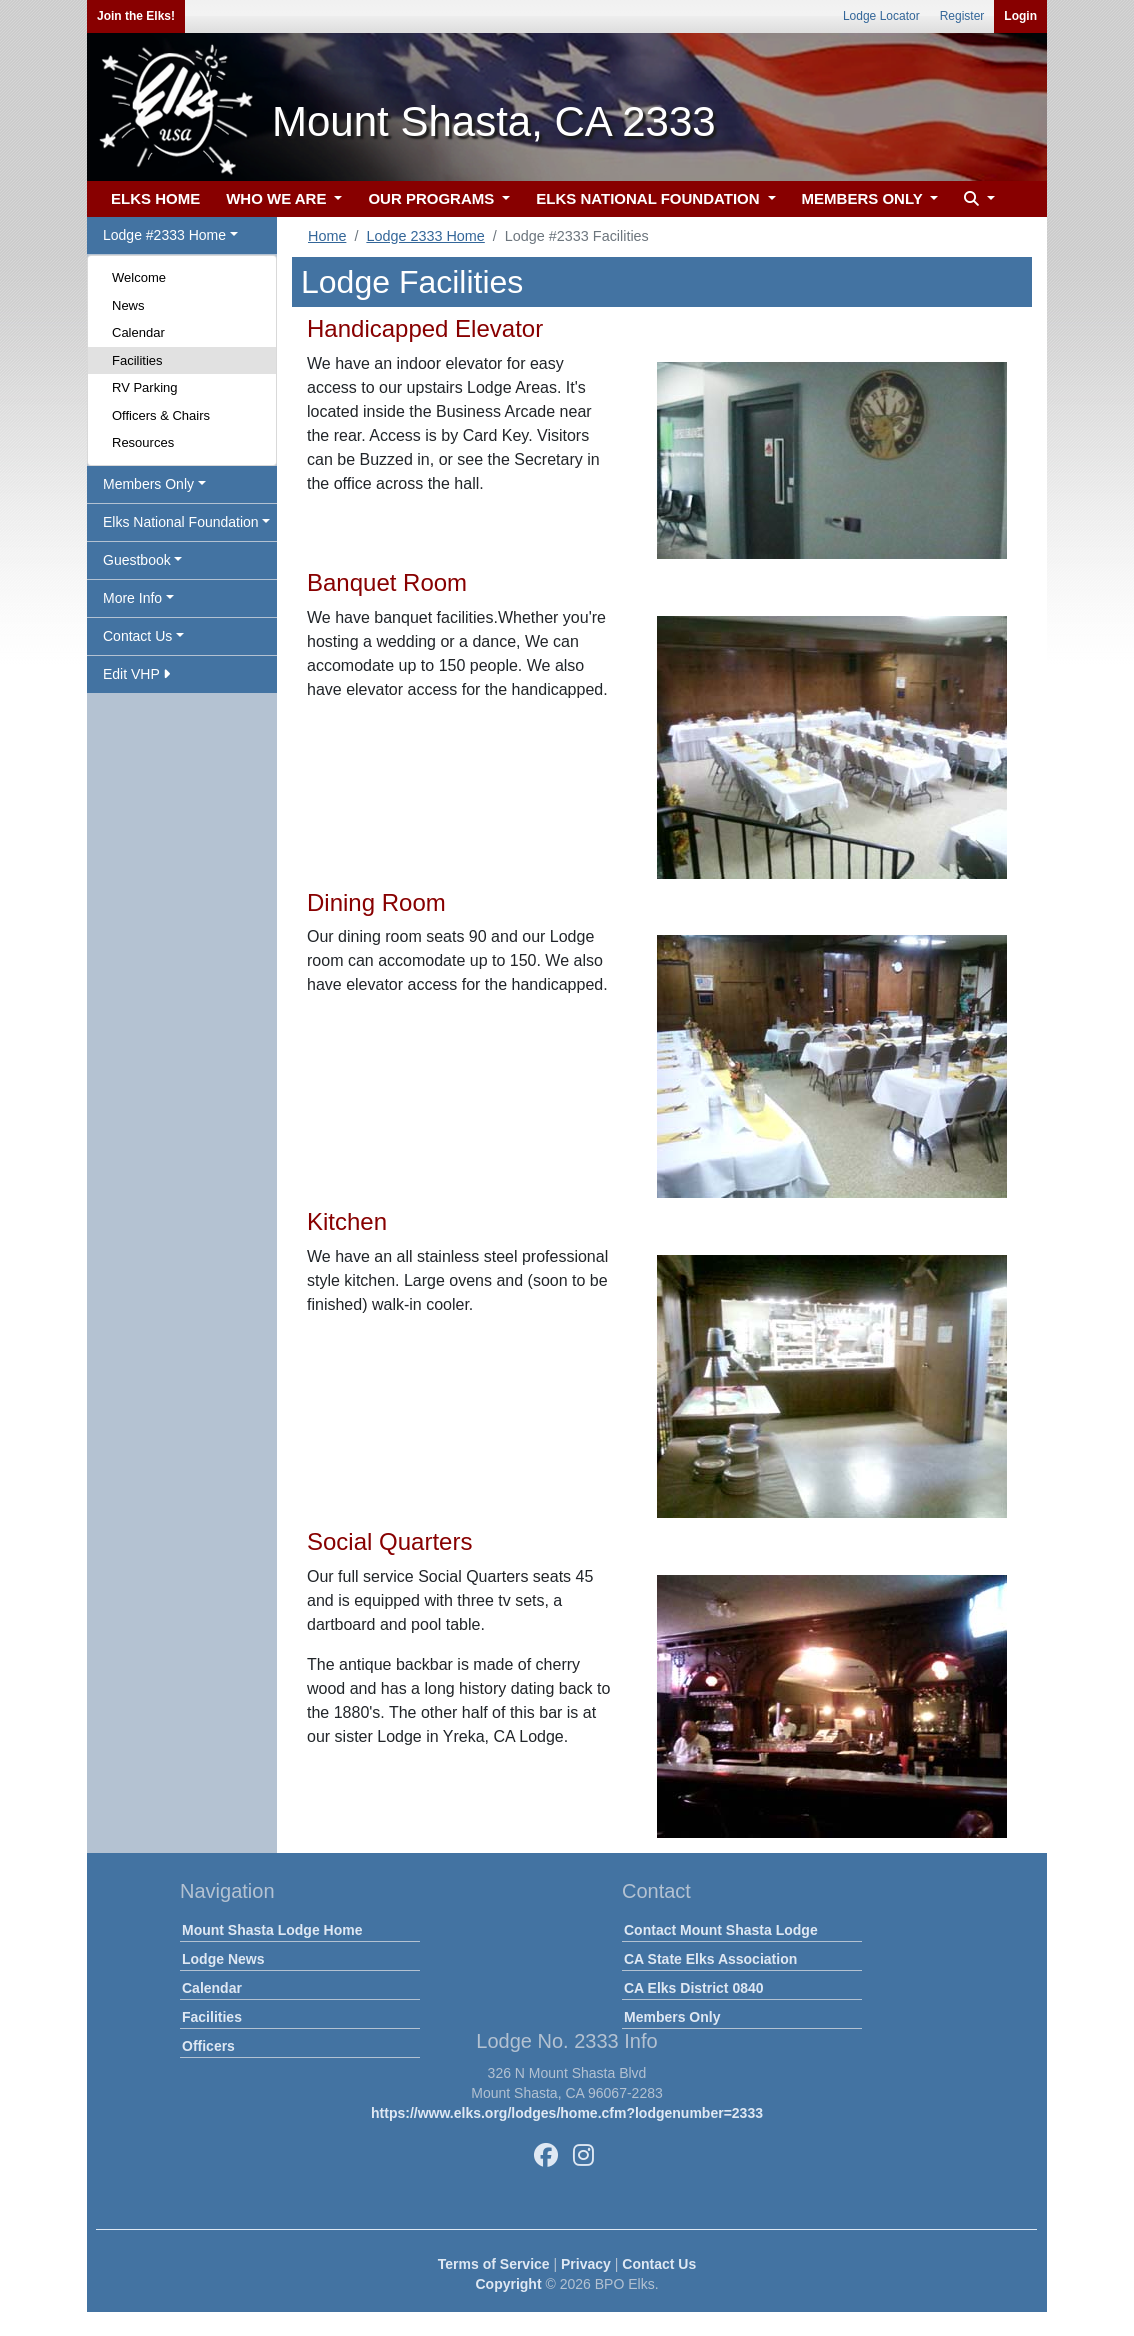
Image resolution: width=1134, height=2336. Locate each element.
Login (1020, 16)
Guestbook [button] (137, 560)
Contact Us (659, 2264)
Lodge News (223, 1959)
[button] (977, 199)
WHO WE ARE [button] (278, 198)
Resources (143, 442)
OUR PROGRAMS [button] (433, 198)
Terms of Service (494, 2264)
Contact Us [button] (137, 636)
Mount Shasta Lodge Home (272, 1930)
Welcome (139, 277)
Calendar (138, 332)
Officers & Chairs (161, 415)
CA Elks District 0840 (694, 1988)
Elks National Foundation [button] (181, 522)
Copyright (508, 2284)
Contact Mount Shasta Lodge (721, 1930)
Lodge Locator (881, 16)
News (128, 305)
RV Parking (145, 387)
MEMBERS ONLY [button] (864, 198)
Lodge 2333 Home (425, 236)
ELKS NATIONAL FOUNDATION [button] (650, 198)
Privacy (586, 2264)
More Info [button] (132, 598)
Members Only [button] (148, 484)
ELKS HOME (155, 198)
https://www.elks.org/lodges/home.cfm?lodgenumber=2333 (567, 2113)
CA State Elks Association (710, 1959)
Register (962, 16)
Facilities (137, 360)
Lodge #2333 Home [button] (164, 235)
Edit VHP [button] (136, 674)
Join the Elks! (136, 16)
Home (327, 236)
